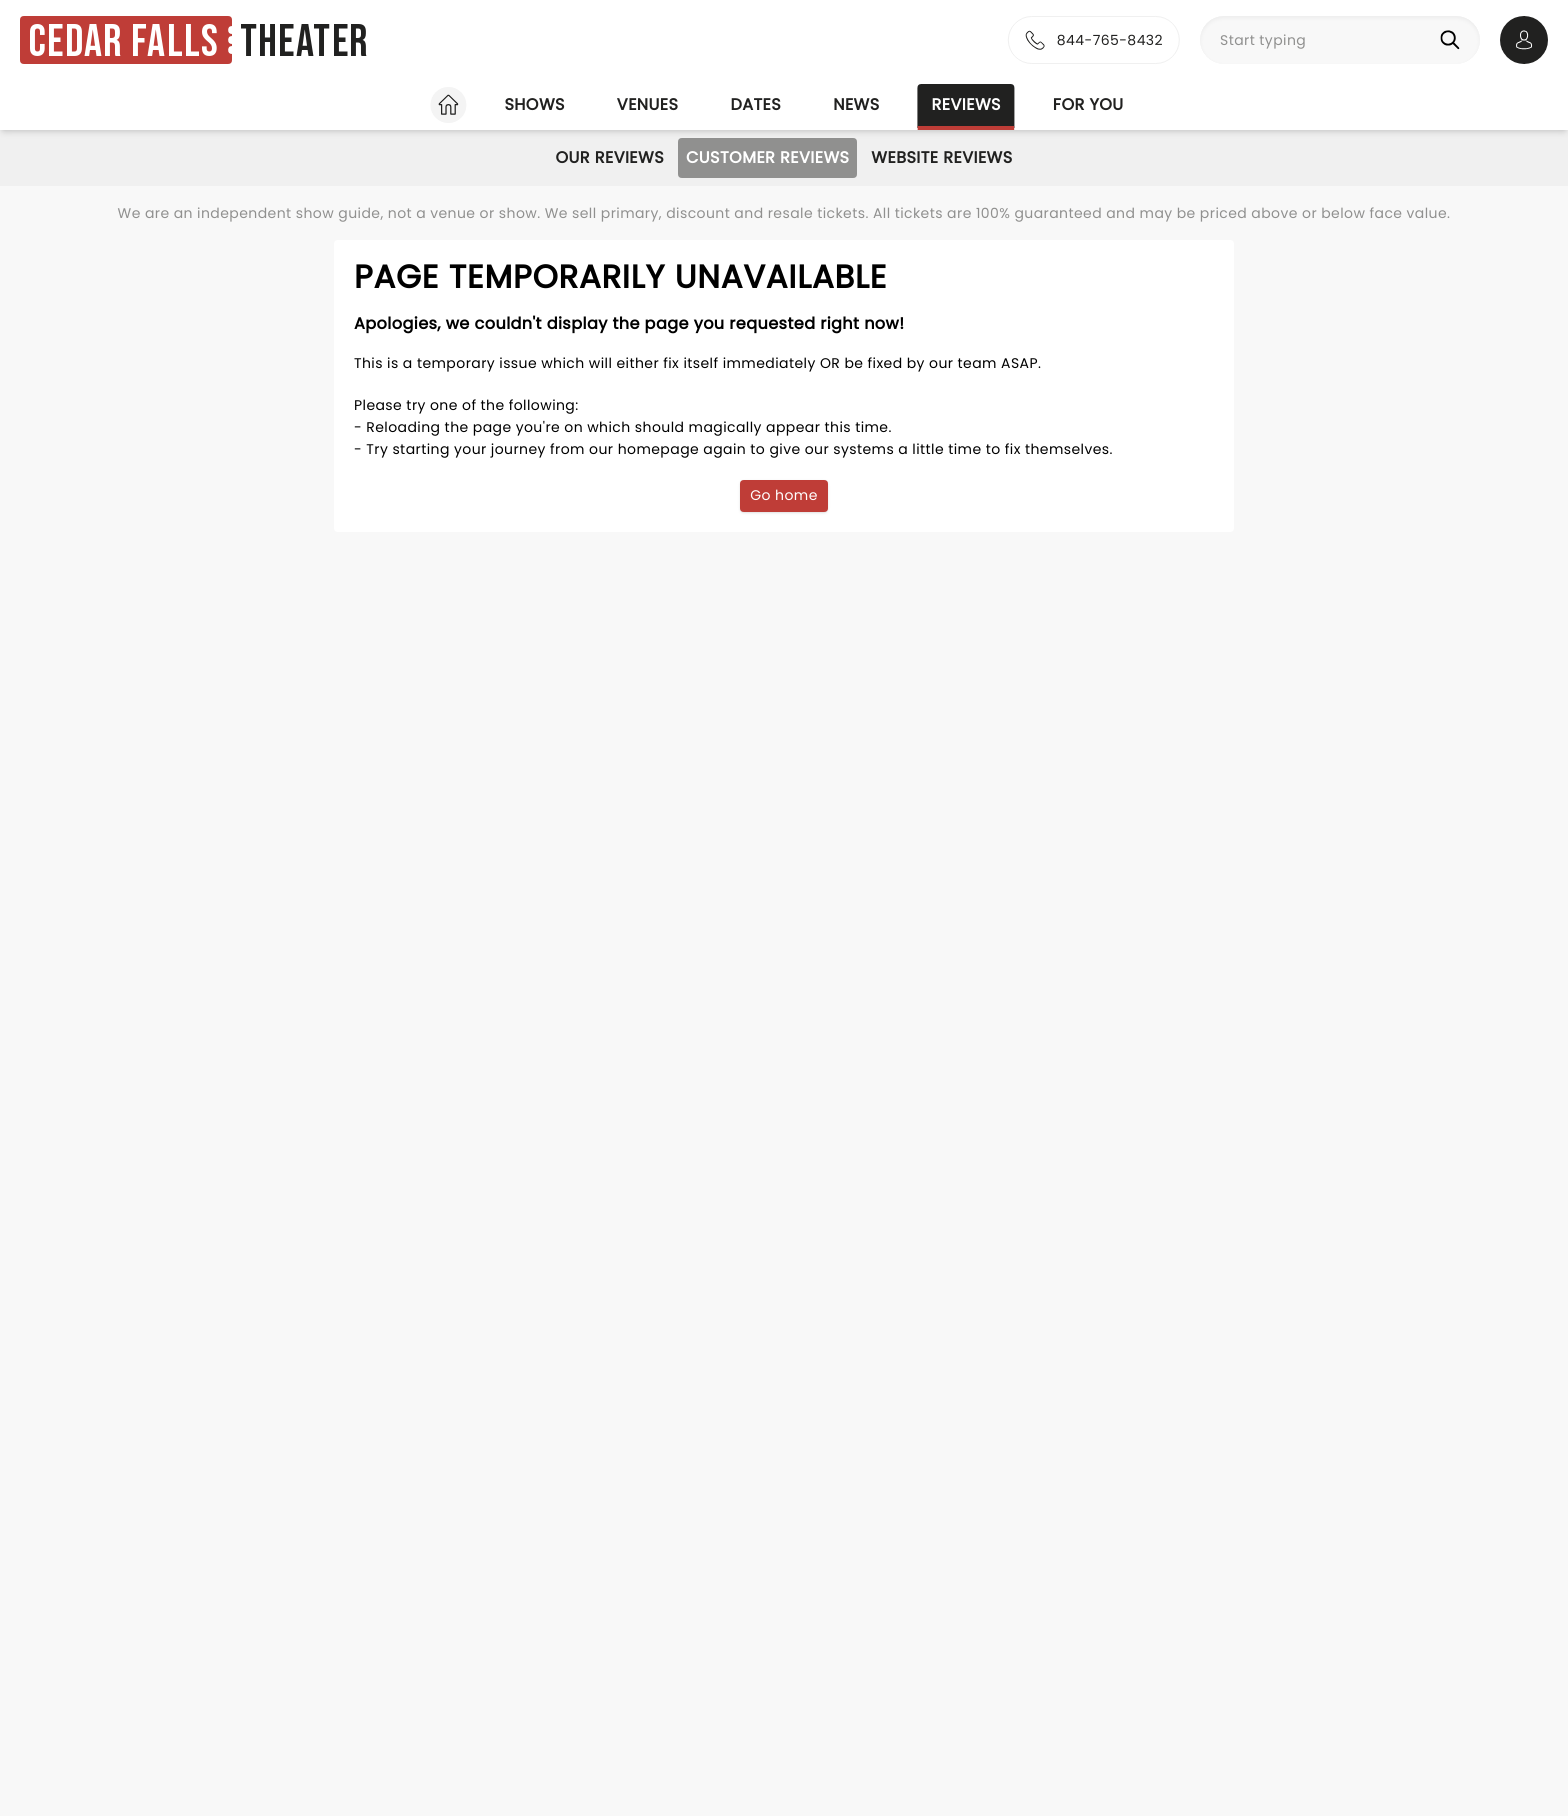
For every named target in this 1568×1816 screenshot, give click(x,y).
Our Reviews (609, 157)
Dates (755, 104)
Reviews (966, 104)
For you (1088, 104)
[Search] (1454, 40)
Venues (648, 104)
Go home (784, 495)
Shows (534, 104)
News (856, 104)
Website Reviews (941, 157)
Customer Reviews (767, 157)
